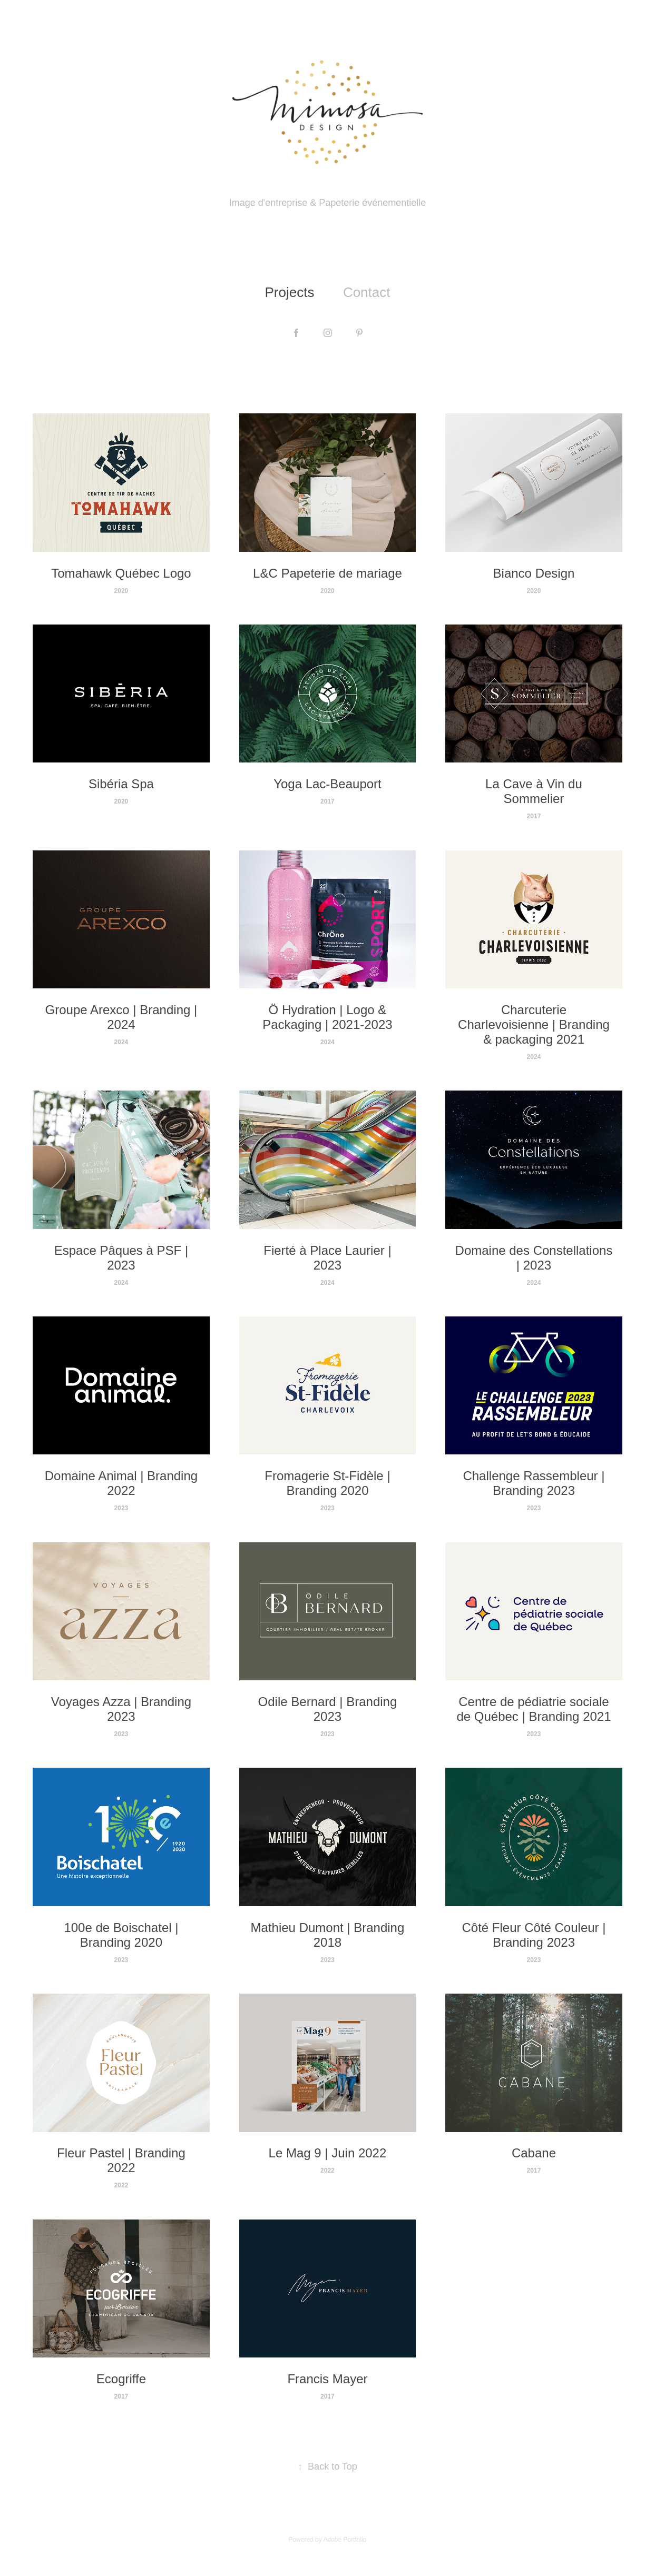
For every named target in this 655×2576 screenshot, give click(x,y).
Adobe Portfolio (344, 2539)
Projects (290, 292)
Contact (366, 292)
